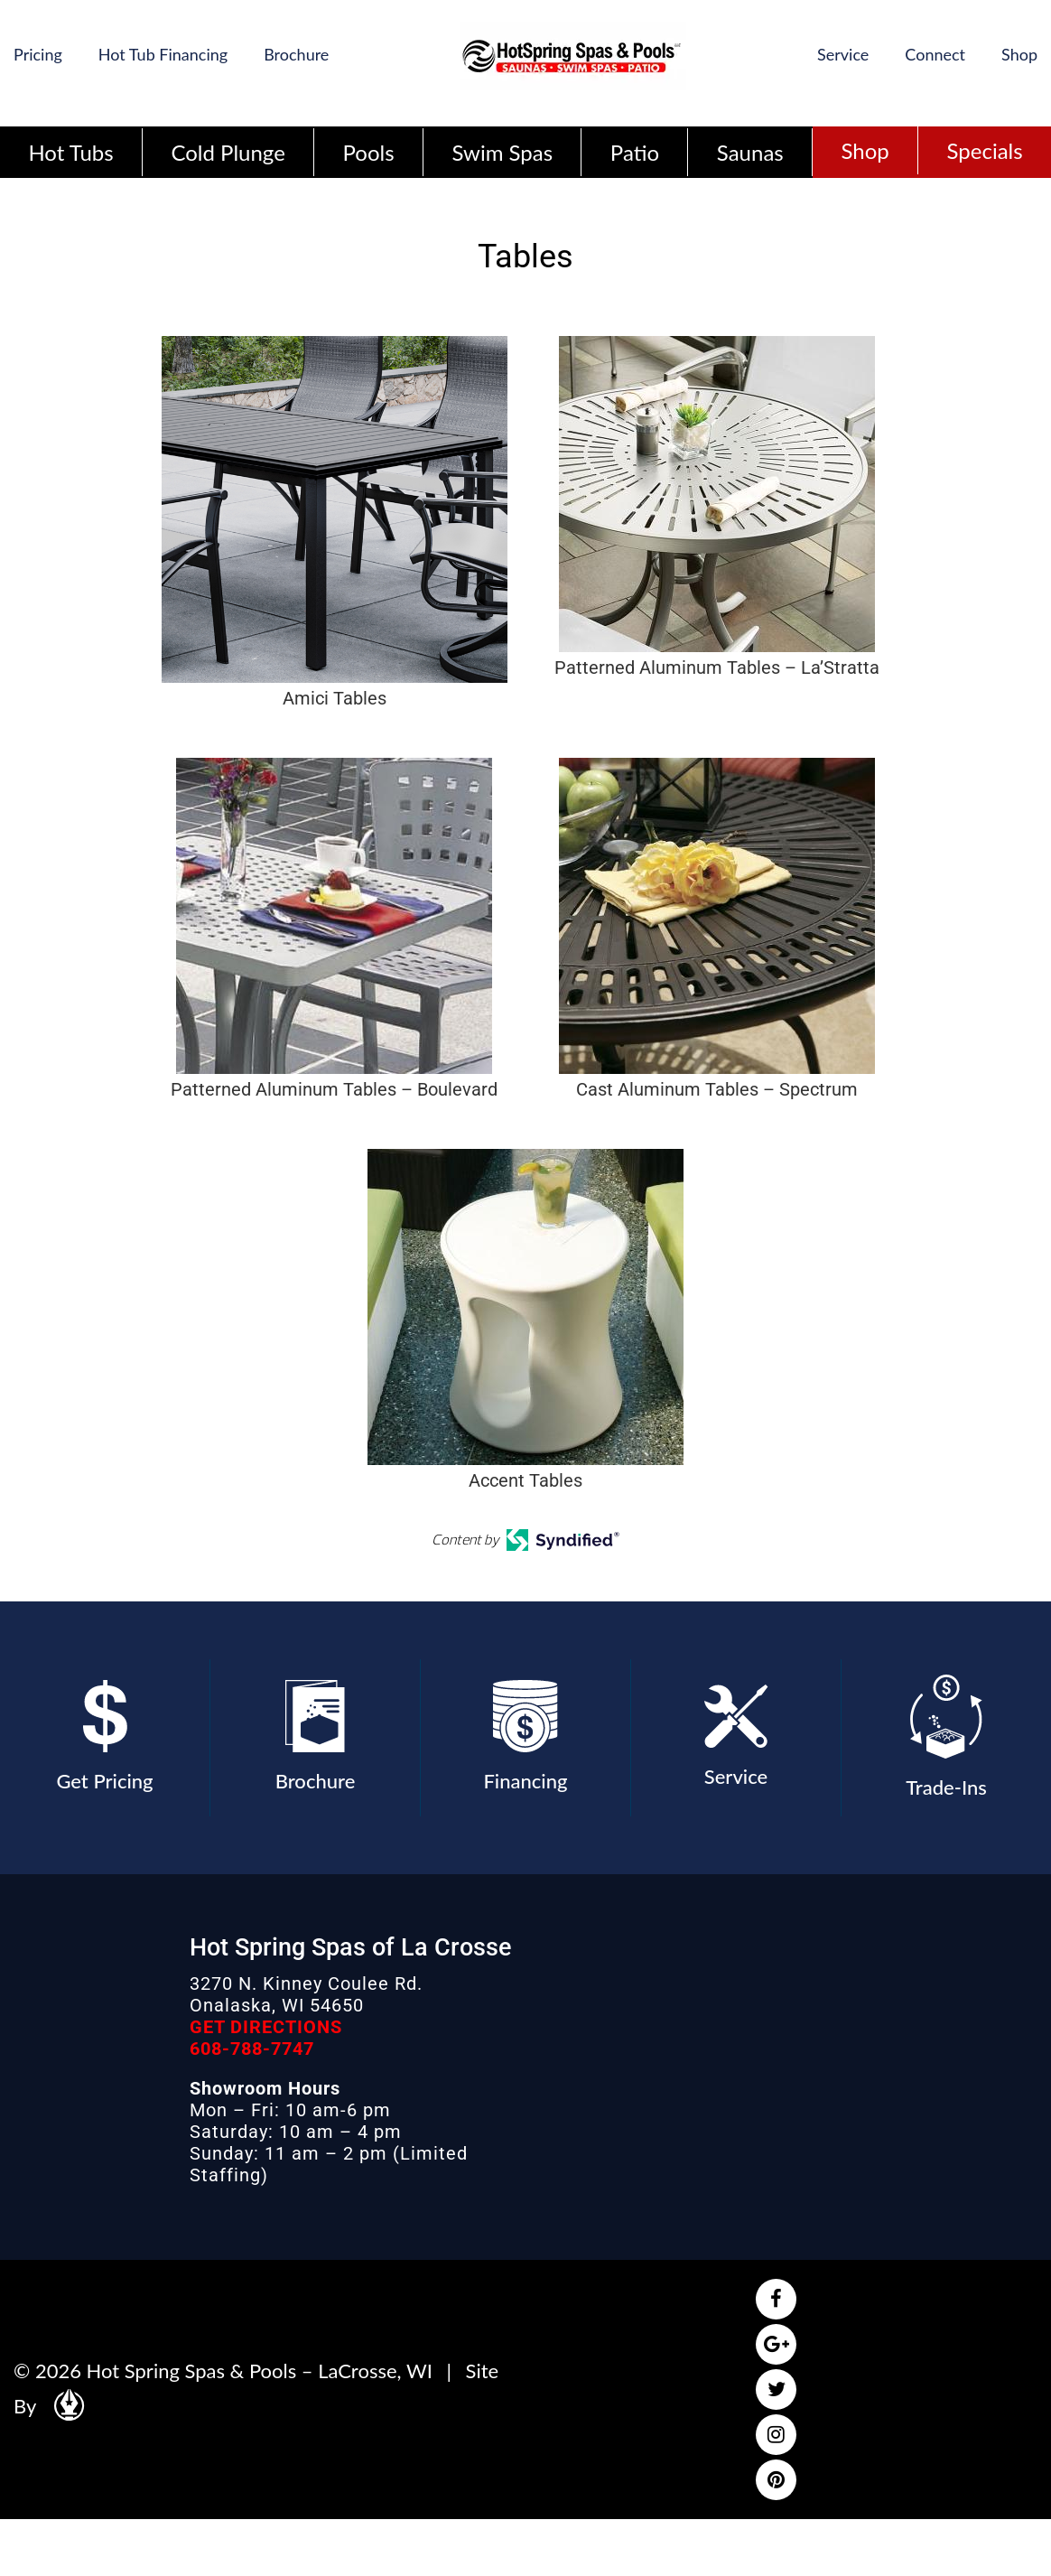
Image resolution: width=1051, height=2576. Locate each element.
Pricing (38, 54)
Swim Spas (502, 152)
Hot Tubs (70, 152)
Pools (369, 152)
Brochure (296, 54)
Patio (634, 152)
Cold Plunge (227, 152)
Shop (1019, 54)
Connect (935, 54)
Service (843, 54)
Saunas (750, 152)
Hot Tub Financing (163, 54)
